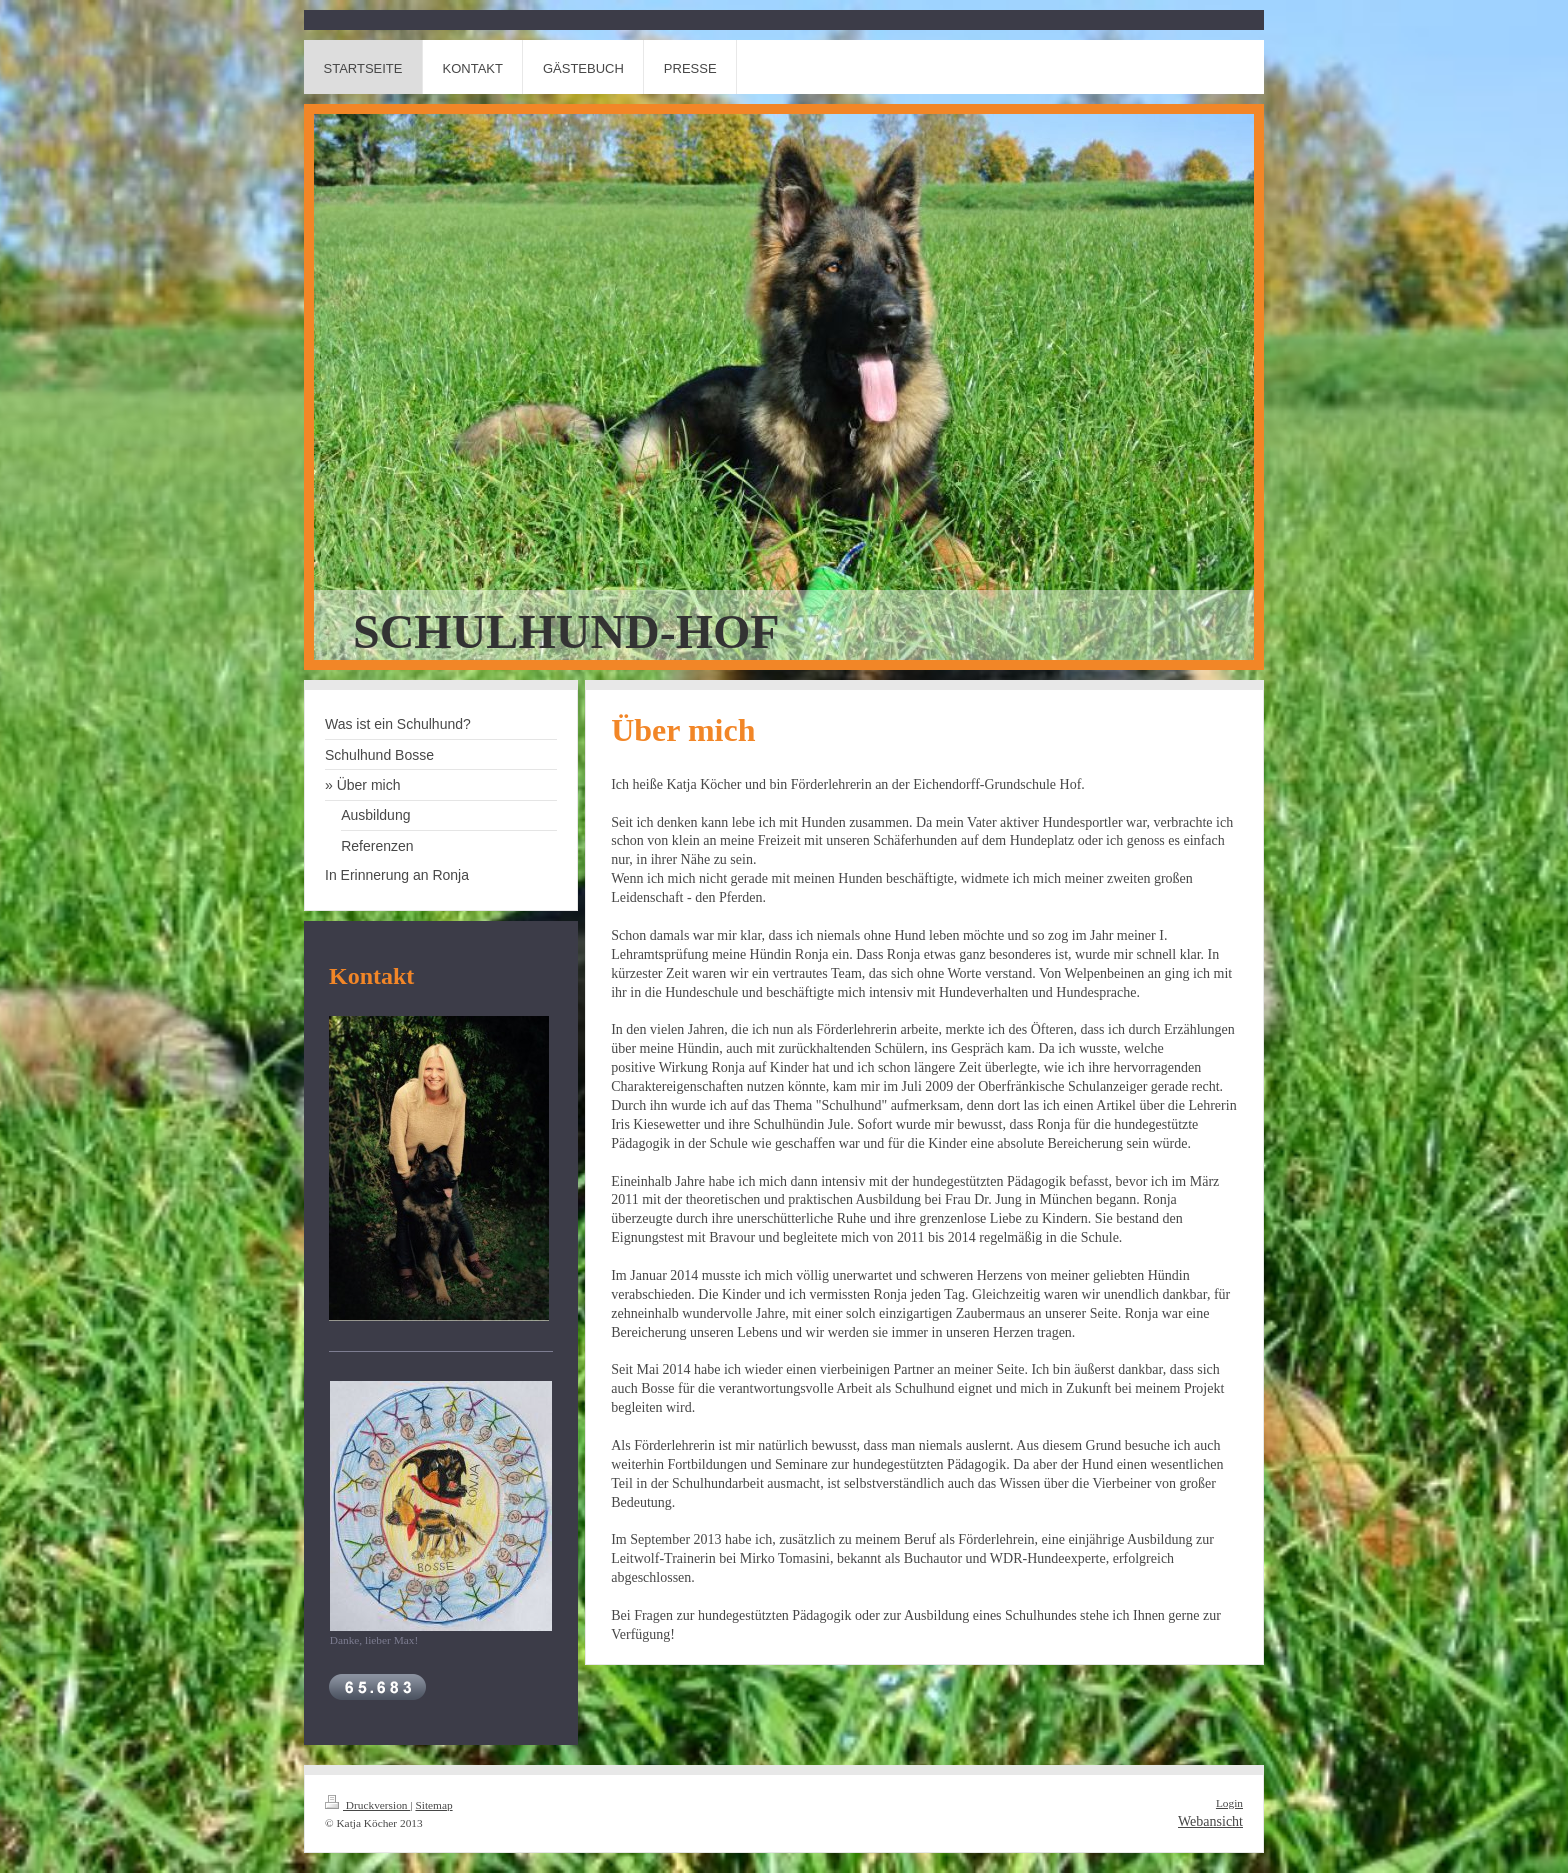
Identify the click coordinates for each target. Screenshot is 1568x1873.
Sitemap (433, 1805)
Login (1229, 1803)
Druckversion (367, 1805)
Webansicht (1210, 1821)
